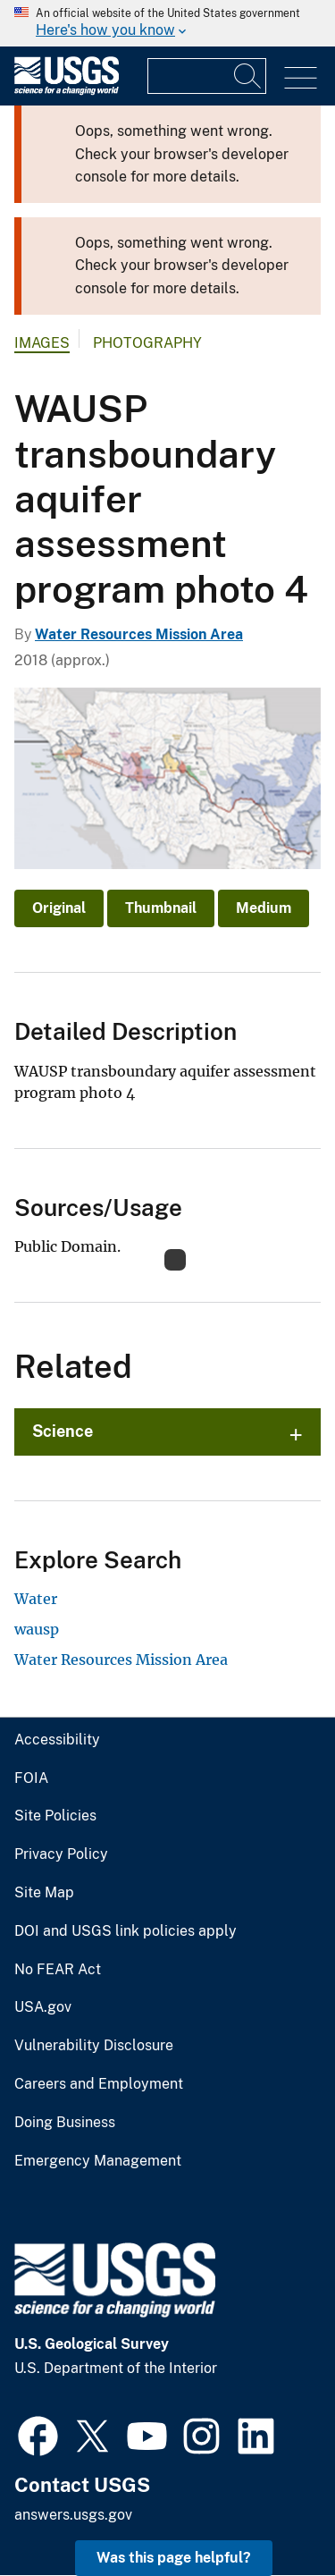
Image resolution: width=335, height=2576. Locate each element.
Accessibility (57, 1740)
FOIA (31, 1778)
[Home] (66, 90)
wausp (36, 1629)
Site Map (44, 1893)
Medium (263, 907)
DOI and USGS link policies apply (125, 1931)
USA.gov (42, 2007)
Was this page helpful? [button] (173, 2557)
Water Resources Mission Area (139, 634)
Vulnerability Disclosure (93, 2046)
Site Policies (55, 1816)
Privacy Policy (61, 1854)
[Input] (206, 76)
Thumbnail (161, 907)
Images (42, 342)
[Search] (248, 76)
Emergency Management (97, 2161)
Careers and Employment (98, 2084)
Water (35, 1599)
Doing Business (64, 2123)
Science (62, 1431)
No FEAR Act (57, 1970)
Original (59, 907)
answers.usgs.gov (73, 2514)
